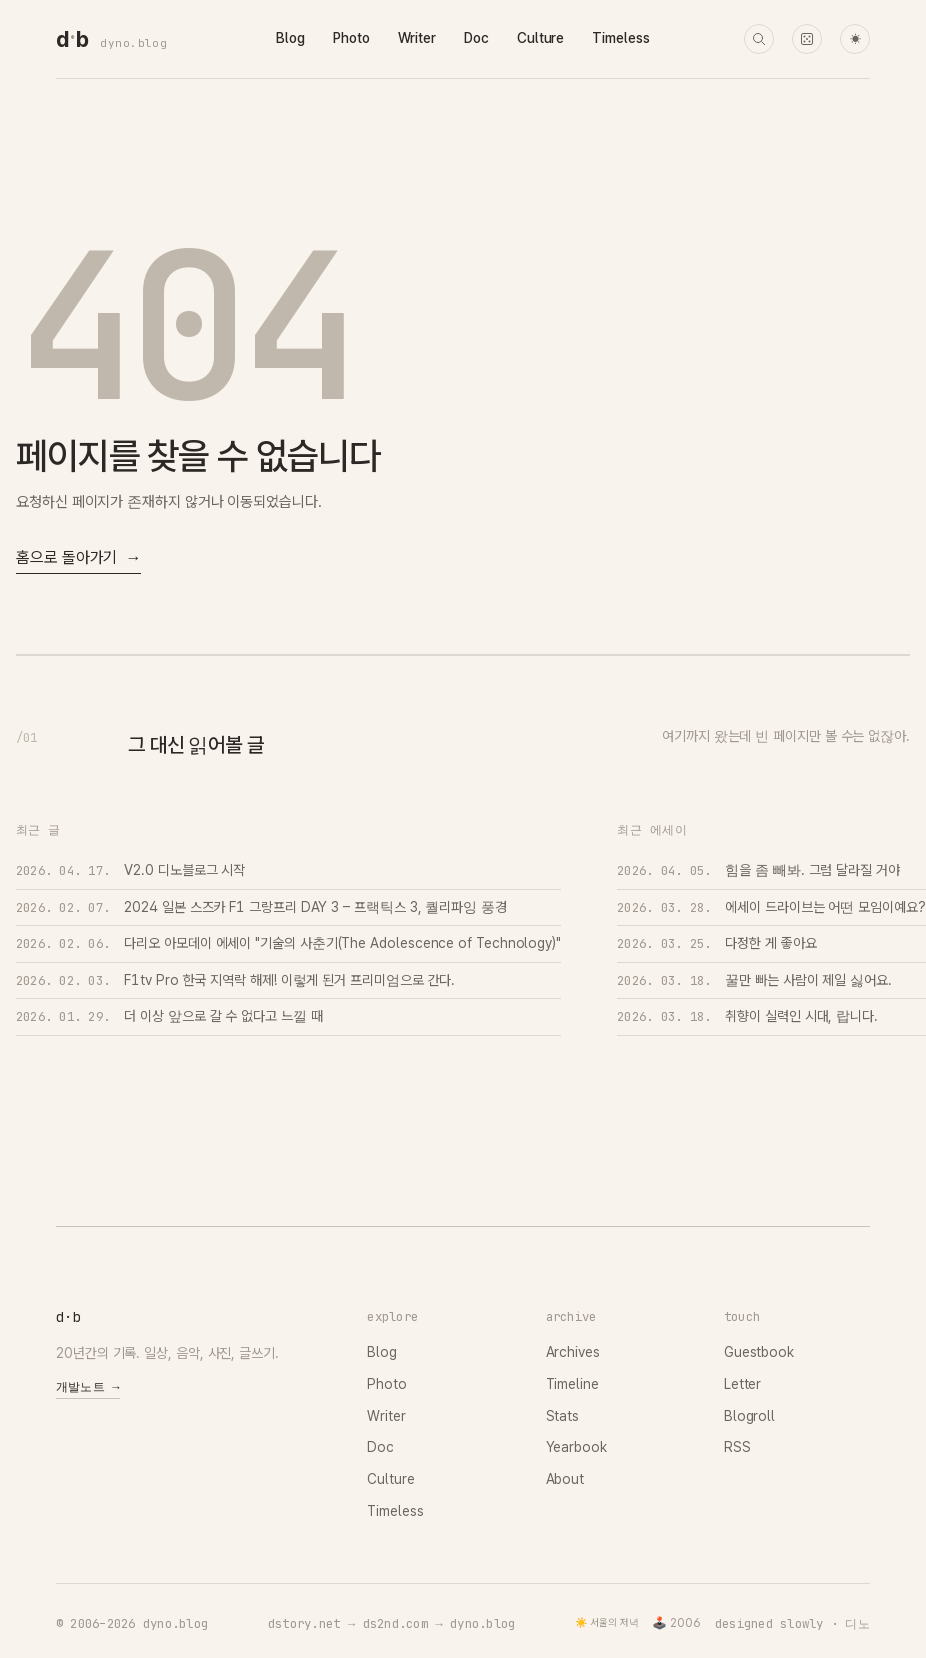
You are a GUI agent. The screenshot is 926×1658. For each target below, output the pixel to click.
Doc (476, 38)
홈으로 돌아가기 (78, 558)
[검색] (759, 39)
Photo (351, 38)
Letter (743, 1384)
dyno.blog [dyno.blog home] (133, 43)
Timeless (620, 38)
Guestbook (759, 1352)
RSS (737, 1447)
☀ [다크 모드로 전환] (855, 39)
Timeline (572, 1384)
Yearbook (576, 1447)
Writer (417, 38)
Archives (573, 1352)
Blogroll (749, 1416)
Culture (540, 38)
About (565, 1479)
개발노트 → (88, 1387)
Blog (290, 38)
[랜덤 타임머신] (807, 39)
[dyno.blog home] (72, 39)
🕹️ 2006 (676, 1623)
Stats (563, 1416)
